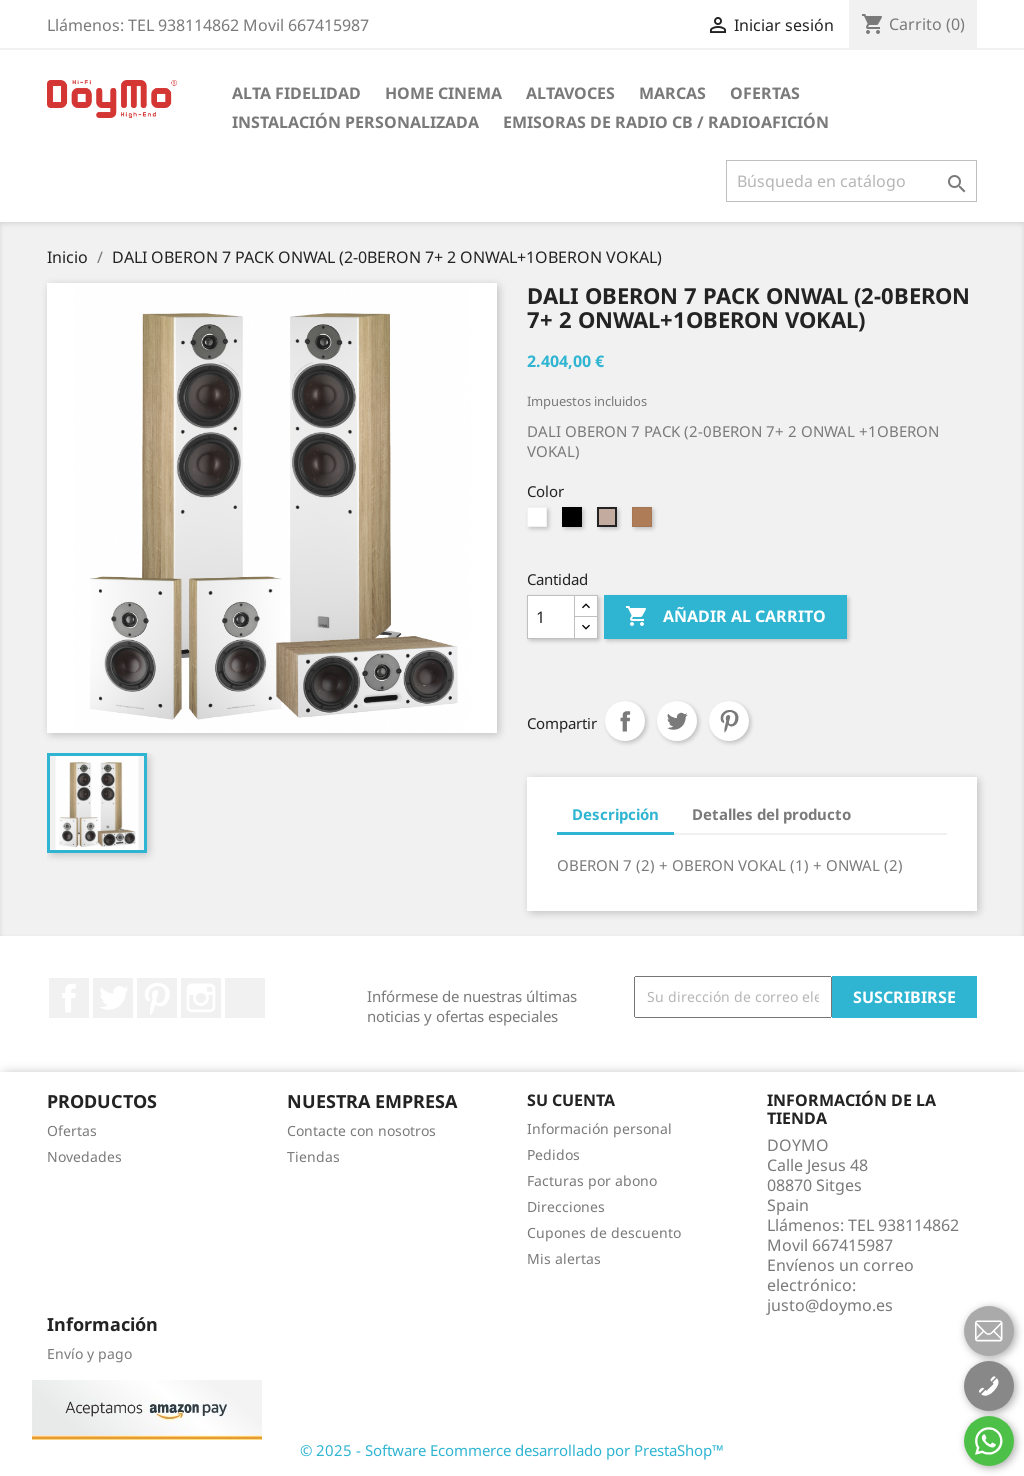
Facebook (69, 998)
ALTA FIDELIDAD (296, 93)
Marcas (672, 93)
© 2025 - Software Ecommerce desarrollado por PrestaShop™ (512, 1450)
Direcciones (566, 1206)
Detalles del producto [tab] (771, 814)
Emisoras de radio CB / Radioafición (666, 122)
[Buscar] (851, 181)
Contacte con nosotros (361, 1130)
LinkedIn (245, 998)
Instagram (201, 998)
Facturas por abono (592, 1180)
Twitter (113, 998)
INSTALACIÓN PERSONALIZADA (355, 122)
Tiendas (313, 1156)
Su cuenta (571, 1100)
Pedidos (553, 1154)
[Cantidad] (551, 617)
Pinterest (729, 721)
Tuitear (677, 721)
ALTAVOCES (570, 93)
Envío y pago (89, 1353)
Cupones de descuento (604, 1232)
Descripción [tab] (615, 814)
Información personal (599, 1128)
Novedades (84, 1156)
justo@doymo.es (830, 1305)
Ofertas (765, 93)
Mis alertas (564, 1258)
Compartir (625, 721)
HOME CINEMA (443, 93)
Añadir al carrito (725, 617)
